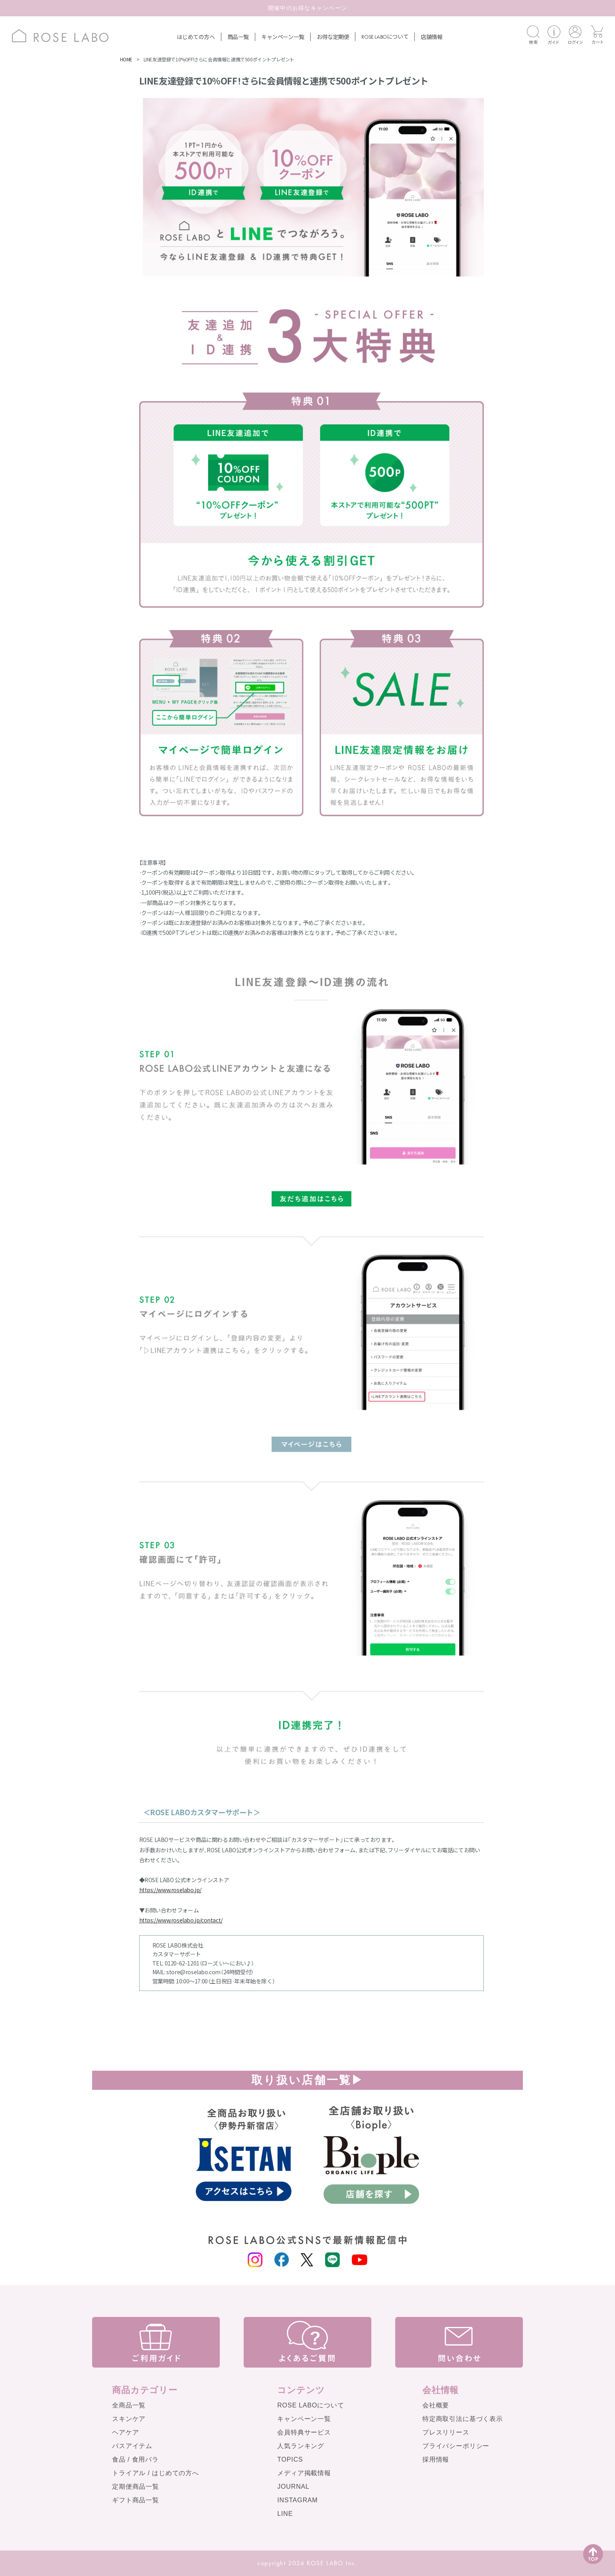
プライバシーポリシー (455, 2445)
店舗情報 (431, 37)
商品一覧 (238, 37)
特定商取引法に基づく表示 (462, 2418)
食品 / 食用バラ (135, 2459)
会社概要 (435, 2405)
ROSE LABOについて (310, 2405)
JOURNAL (293, 2486)
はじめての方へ (196, 37)
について (384, 36)
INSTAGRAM (297, 2500)
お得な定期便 (333, 37)
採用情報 (435, 2459)
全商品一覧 (129, 2405)
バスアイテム (132, 2445)
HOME (126, 59)
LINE (285, 2513)
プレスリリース (445, 2432)
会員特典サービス (304, 2432)
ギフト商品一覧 (135, 2500)
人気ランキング (300, 2445)
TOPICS (290, 2459)
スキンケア (129, 2418)
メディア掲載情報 (304, 2473)
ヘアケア (125, 2432)
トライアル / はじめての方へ (155, 2473)
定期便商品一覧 (135, 2486)
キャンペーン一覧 (282, 37)
